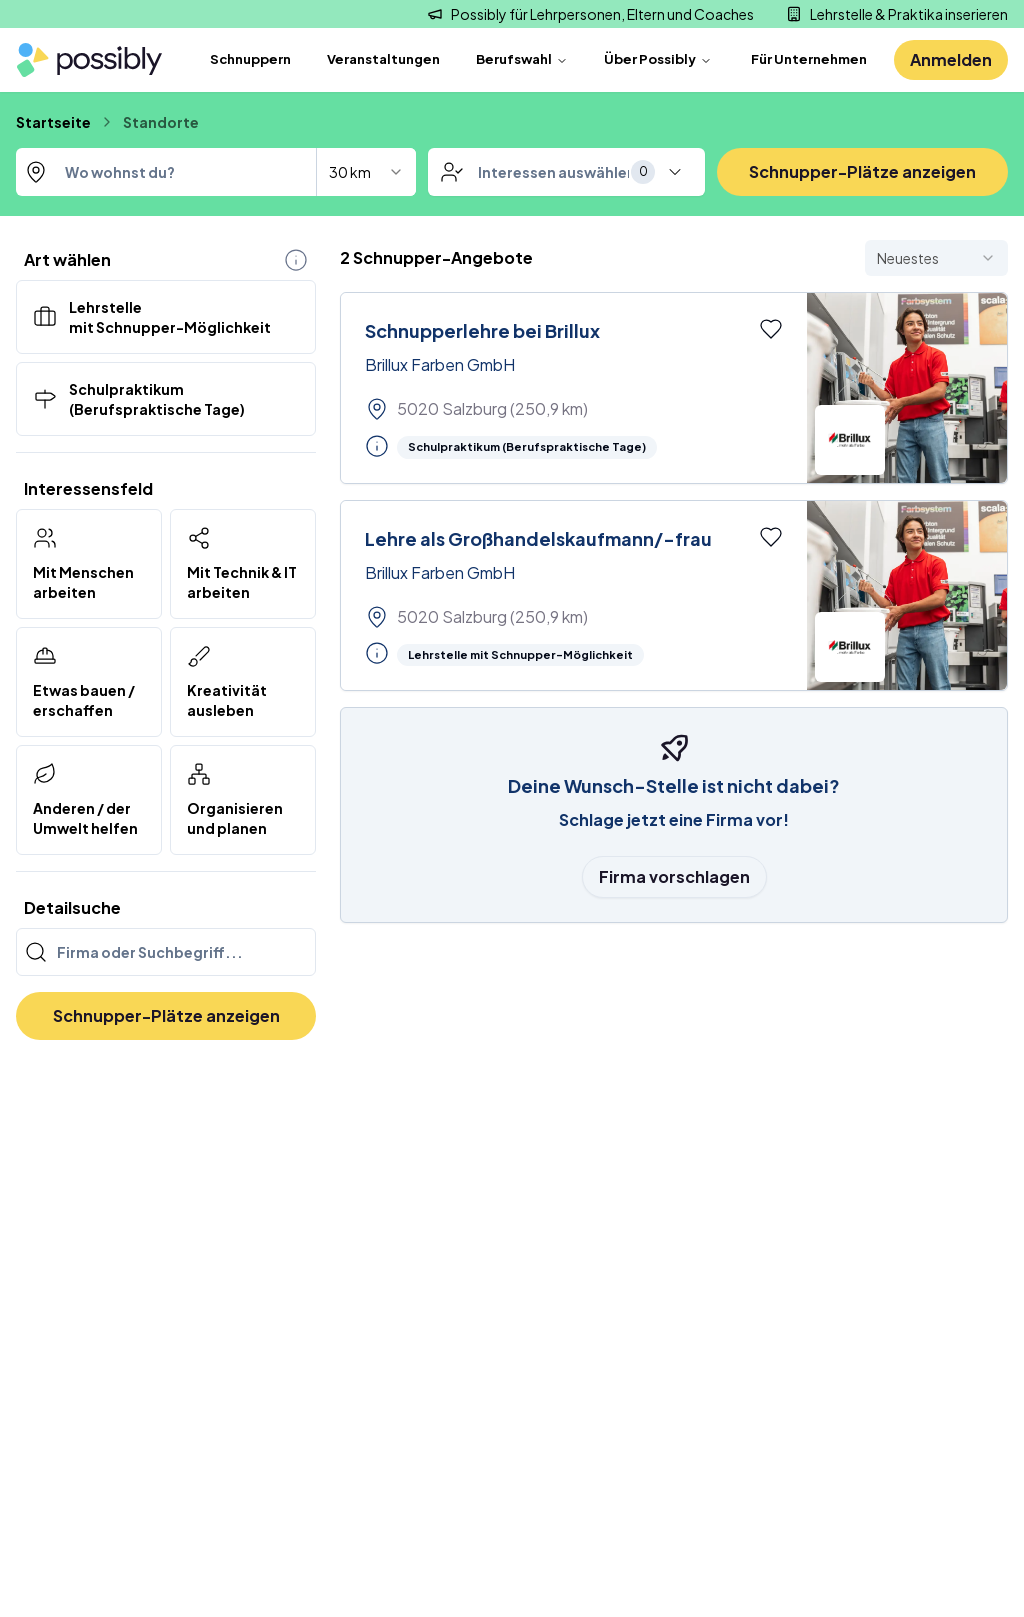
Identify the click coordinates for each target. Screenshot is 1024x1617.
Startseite (53, 122)
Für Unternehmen (809, 59)
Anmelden (951, 59)
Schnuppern (250, 59)
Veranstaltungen (383, 59)
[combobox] (216, 172)
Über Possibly (658, 59)
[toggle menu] (675, 172)
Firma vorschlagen (674, 876)
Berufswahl (522, 59)
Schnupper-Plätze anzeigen (862, 171)
